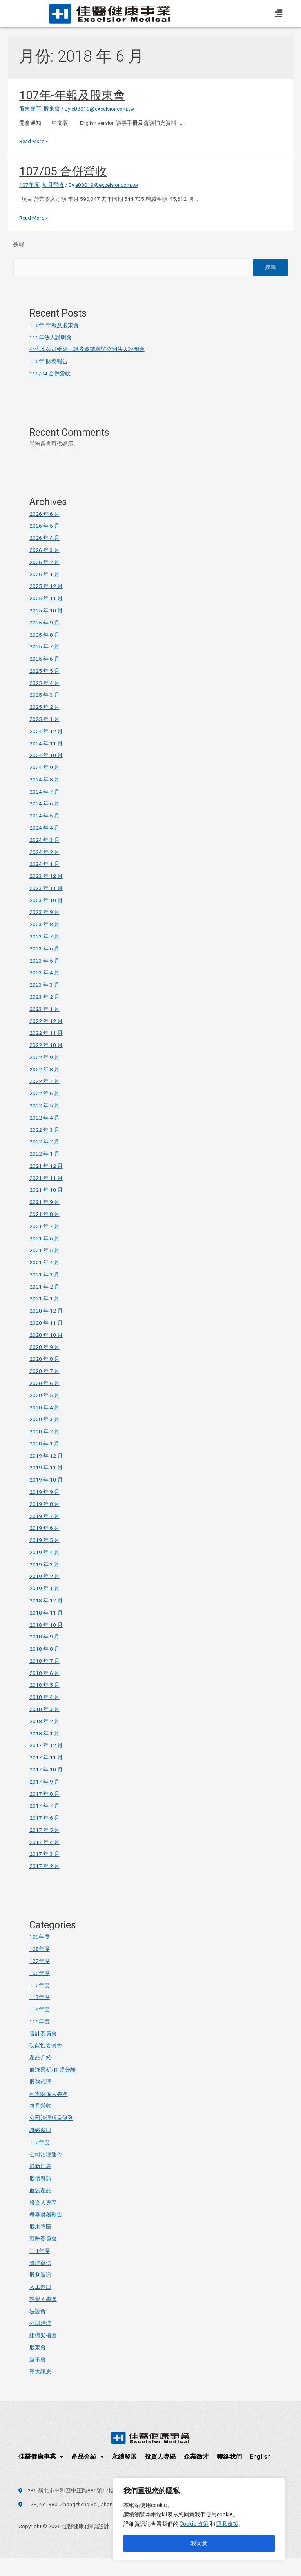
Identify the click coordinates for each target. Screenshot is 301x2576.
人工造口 (40, 2287)
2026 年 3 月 (44, 550)
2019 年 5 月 (44, 1540)
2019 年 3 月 (44, 1564)
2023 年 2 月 (44, 997)
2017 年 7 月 (44, 1805)
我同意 (199, 2543)
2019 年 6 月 (44, 1528)
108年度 (39, 1949)
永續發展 (124, 2456)
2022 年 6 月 (44, 1093)
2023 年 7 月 (44, 936)
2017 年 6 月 (44, 1818)
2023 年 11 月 (46, 888)
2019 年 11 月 (46, 1467)
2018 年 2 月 (44, 1721)
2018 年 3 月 (44, 1709)
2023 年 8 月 (44, 924)
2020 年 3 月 (44, 1419)
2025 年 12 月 (46, 586)
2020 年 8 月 (44, 1359)
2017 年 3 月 (44, 1854)
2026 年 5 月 (44, 525)
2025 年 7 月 (44, 646)
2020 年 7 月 (44, 1371)
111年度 (39, 2251)
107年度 (29, 185)
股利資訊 (40, 2275)
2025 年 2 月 (44, 707)
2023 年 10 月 (46, 900)
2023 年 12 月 (46, 876)
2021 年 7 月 (44, 1226)
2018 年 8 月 (44, 1649)
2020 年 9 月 (44, 1347)
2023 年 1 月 (44, 1009)
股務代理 (40, 2082)
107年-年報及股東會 (72, 95)
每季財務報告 (45, 2214)
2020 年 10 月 (46, 1335)
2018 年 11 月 (46, 1612)
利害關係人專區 (48, 2094)
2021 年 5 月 (44, 1250)
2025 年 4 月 (44, 683)
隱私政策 (227, 2524)
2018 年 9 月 (44, 1636)
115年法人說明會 (50, 337)
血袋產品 (40, 2190)
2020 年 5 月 (44, 1395)
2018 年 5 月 (44, 1685)
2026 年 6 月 (44, 514)
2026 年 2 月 (44, 562)
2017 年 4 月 (44, 1842)
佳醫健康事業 (40, 2456)
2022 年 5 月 (44, 1105)
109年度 (39, 1936)
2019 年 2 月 (44, 1576)
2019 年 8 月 (44, 1504)
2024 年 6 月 (44, 803)
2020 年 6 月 (44, 1383)
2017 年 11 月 (46, 1757)
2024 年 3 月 (44, 840)
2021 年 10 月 (46, 1190)
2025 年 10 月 (46, 610)
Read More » (33, 141)
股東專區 (30, 109)
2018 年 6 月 (44, 1673)
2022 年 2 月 (44, 1141)
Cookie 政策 (194, 2524)
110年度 (39, 2142)
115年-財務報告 (48, 361)
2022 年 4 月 (44, 1117)
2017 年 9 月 (44, 1782)
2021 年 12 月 (46, 1166)
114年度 (39, 2009)
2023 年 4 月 (44, 972)
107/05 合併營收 (63, 171)
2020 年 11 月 (46, 1323)
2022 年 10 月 (46, 1045)
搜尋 (18, 244)
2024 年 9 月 (44, 767)
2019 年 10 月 (46, 1479)
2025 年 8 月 (44, 635)
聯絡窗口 (40, 2130)
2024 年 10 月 (46, 755)
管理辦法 (40, 2263)
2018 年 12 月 (46, 1600)
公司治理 (40, 2323)
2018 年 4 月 (44, 1697)
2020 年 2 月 (44, 1431)
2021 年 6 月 (44, 1238)
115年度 (39, 2021)
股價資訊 (40, 2178)
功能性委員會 (45, 2045)
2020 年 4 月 (44, 1407)
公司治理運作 (45, 2154)
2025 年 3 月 (44, 695)
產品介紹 (40, 2057)
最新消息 (40, 2166)
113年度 (39, 1997)
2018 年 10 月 (46, 1625)
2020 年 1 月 (44, 1443)
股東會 (52, 109)
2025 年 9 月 (44, 622)
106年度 (39, 1973)
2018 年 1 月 (44, 1733)
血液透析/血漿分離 (52, 2069)
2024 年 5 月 (44, 815)
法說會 (37, 2311)
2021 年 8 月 (44, 1214)
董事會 (37, 2359)
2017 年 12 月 (46, 1745)
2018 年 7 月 (44, 1661)
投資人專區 (43, 2202)
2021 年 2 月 (44, 1286)
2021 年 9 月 (44, 1202)
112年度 (39, 1985)
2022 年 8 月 (44, 1069)
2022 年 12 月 (46, 1021)
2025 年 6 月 (44, 658)
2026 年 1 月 (44, 574)
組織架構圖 (43, 2335)
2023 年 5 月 (44, 961)
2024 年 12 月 (46, 731)
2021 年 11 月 (46, 1178)
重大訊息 (40, 2371)
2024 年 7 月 (44, 791)
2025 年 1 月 (44, 719)
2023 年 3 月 (44, 984)
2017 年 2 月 (44, 1866)
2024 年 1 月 (44, 864)
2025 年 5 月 (44, 671)
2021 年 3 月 (44, 1274)
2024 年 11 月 (46, 743)
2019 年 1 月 (44, 1588)
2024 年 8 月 (44, 779)
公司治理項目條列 (51, 2118)
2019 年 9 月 (44, 1492)
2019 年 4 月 (44, 1552)
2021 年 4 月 (44, 1262)
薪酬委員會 (43, 2239)
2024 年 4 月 (44, 828)
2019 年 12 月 (46, 1456)
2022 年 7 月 (44, 1081)
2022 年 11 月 (46, 1033)
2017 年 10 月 (46, 1769)
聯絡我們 (229, 2456)
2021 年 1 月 (44, 1298)
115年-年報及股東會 (54, 325)
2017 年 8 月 (44, 1794)
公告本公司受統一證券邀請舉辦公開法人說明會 (87, 349)
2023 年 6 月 (44, 948)
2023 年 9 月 (44, 912)
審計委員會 (43, 2033)
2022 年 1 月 (44, 1154)
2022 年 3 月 (44, 1130)
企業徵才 (196, 2456)
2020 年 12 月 (46, 1310)
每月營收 (53, 185)
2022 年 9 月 (44, 1057)
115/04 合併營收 (50, 373)
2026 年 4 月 (44, 538)
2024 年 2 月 (44, 852)
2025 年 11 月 (46, 598)
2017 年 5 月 (44, 1830)
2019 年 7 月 (44, 1516)
